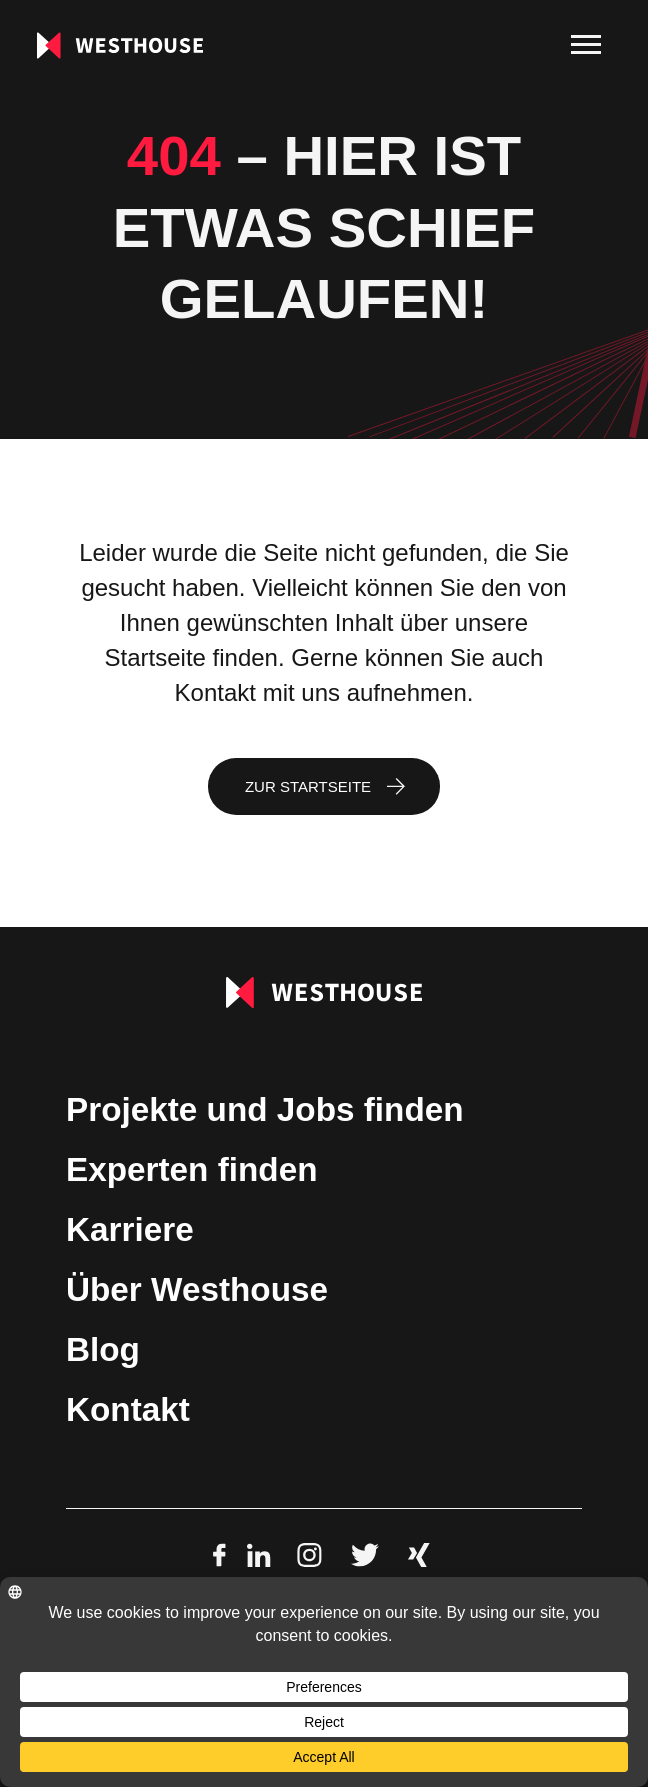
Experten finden (192, 1169)
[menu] (586, 45)
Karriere (130, 1229)
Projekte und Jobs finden (265, 1109)
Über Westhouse (197, 1289)
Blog (103, 1349)
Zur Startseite (308, 786)
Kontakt (128, 1409)
